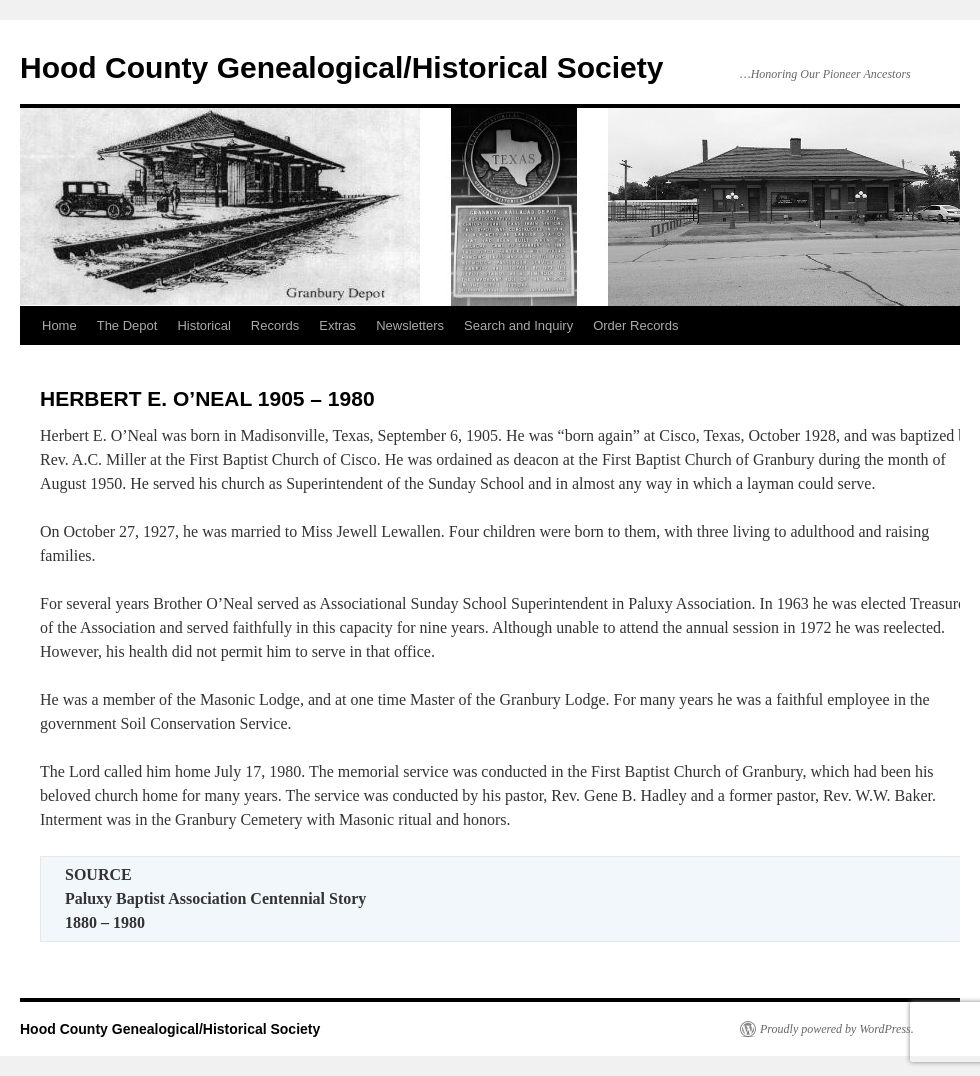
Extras (337, 325)
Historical (203, 325)
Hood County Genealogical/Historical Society (341, 67)
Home (59, 325)
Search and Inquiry (518, 325)
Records (275, 325)
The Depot (127, 325)
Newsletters (410, 325)
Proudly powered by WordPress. (837, 1029)
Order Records (635, 325)
